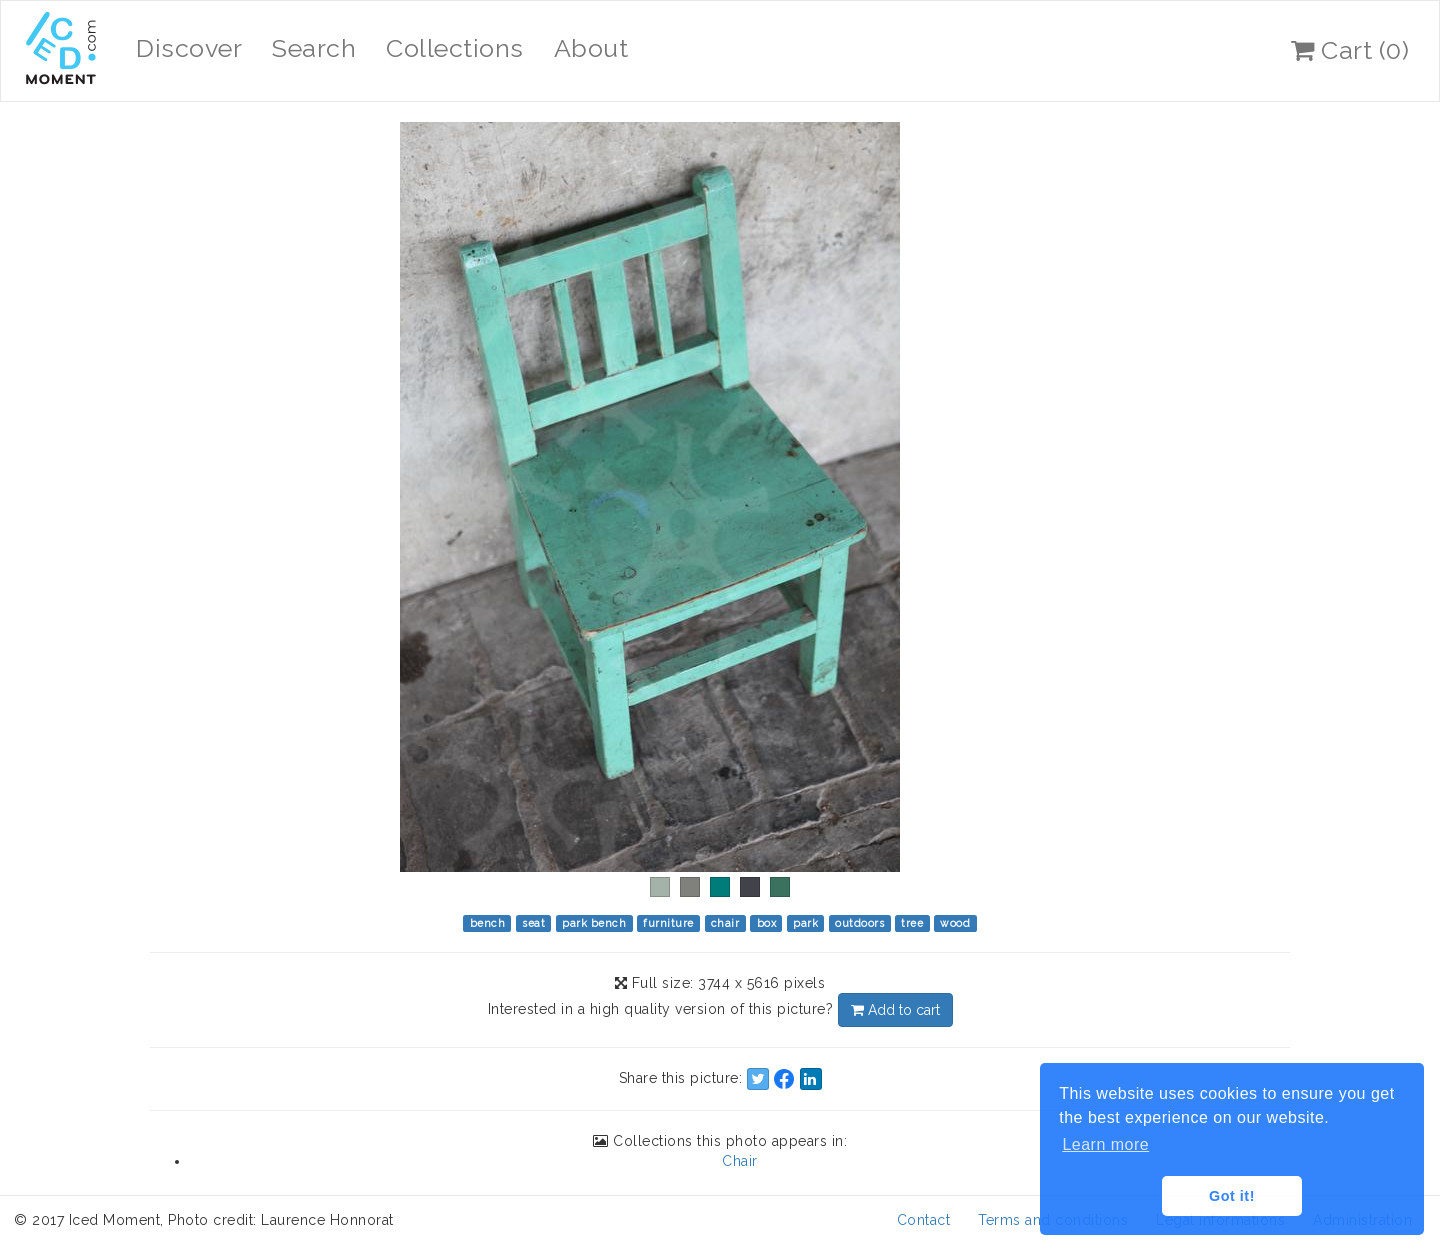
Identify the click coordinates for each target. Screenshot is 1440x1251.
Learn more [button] (1105, 1144)
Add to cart (895, 1010)
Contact (924, 1220)
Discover (189, 48)
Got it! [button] (1232, 1196)
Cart (1350, 50)
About (591, 48)
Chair (740, 1161)
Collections (455, 48)
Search (314, 48)
